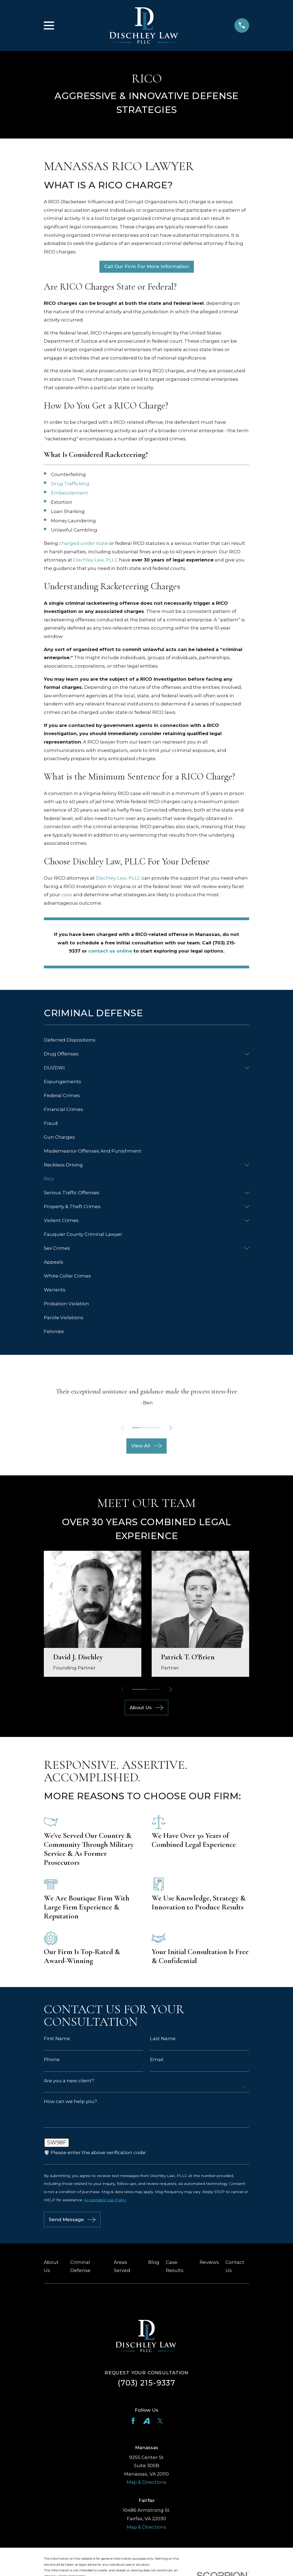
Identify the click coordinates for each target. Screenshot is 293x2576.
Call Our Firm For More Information (146, 266)
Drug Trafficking (70, 483)
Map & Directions (146, 2483)
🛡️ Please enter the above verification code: (95, 2153)
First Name (57, 2038)
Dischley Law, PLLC (95, 560)
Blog (153, 2263)
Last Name (163, 2038)
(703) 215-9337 (146, 2384)
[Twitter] (160, 2422)
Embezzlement (69, 493)
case (66, 894)
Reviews (209, 2263)
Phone (52, 2059)
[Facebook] (133, 2422)
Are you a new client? (69, 2080)
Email (156, 2059)
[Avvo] (146, 2422)
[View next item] (171, 1427)
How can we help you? (70, 2101)
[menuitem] (146, 1040)
